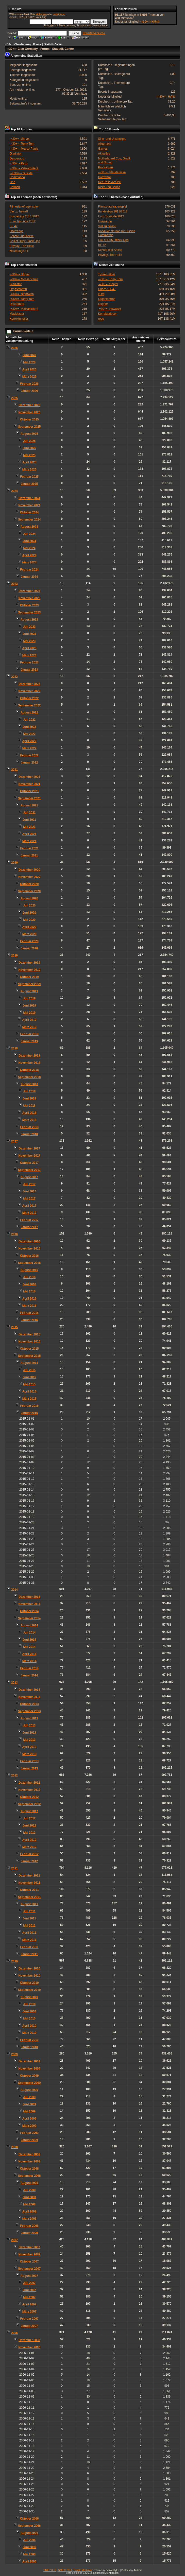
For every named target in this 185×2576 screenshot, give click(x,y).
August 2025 (29, 433)
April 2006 (29, 2561)
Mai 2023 (29, 641)
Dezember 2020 (29, 869)
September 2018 (29, 1077)
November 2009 (29, 2068)
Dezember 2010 (29, 1968)
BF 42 (13, 226)
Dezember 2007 (29, 2247)
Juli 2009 (29, 2097)
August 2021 (29, 805)
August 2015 (29, 1363)
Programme (106, 167)
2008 (14, 2147)
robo (101, 318)
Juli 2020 (29, 905)
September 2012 (29, 1804)
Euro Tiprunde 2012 (22, 221)
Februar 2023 (29, 662)
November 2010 (29, 1975)
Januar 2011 (29, 1954)
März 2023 (29, 655)
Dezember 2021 (29, 777)
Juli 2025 (29, 441)
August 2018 (29, 1084)
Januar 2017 (29, 1227)
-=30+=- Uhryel (19, 138)
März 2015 (29, 1398)
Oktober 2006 (29, 2518)
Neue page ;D (19, 251)
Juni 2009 (29, 2104)
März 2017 (29, 1213)
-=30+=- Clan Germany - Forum (23, 44)
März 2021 (29, 841)
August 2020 (29, 898)
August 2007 (29, 2276)
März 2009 (29, 2125)
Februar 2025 (29, 476)
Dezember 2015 (29, 1334)
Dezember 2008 (29, 2154)
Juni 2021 (29, 819)
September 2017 (29, 1170)
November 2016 (29, 1248)
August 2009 (29, 2090)
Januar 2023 (29, 669)
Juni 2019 (29, 1005)
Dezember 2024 (29, 498)
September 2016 (29, 1263)
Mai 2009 (29, 2111)
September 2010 (29, 1990)
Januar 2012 (29, 1861)
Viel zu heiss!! (19, 211)
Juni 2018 (29, 1098)
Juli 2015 (29, 1370)
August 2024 (29, 526)
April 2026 (29, 369)
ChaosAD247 (107, 289)
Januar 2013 (29, 1768)
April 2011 (29, 1932)
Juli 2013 (29, 1725)
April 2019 (29, 1020)
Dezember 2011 (29, 1875)
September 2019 (29, 984)
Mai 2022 (29, 734)
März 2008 (29, 2218)
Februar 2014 (29, 1668)
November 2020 (29, 877)
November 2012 (29, 1790)
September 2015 (29, 1356)
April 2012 (29, 1840)
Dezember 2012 (29, 1782)
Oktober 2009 (29, 2075)
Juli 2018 (29, 1091)
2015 (14, 1327)
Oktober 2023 (29, 605)
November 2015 (29, 1341)
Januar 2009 (29, 2140)
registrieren (59, 14)
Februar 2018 (29, 1127)
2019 (14, 955)
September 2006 (29, 2525)
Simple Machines (82, 2570)
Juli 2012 (29, 1818)
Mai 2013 (29, 1739)
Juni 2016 (29, 1284)
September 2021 (29, 798)
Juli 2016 (29, 1277)
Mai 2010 (29, 2018)
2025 (14, 398)
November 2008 (29, 2161)
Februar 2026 (29, 383)
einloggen (41, 14)
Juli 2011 (29, 1911)
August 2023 (29, 619)
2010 (14, 1961)
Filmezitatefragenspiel (24, 206)
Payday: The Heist (22, 246)
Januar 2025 (29, 484)
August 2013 (29, 1718)
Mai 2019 (29, 1012)
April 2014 (29, 1654)
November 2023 (29, 598)
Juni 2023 (29, 634)
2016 (14, 1234)
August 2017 (29, 1177)
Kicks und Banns (109, 187)
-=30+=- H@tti (149, 21)
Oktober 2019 (29, 977)
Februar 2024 (29, 569)
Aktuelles (104, 153)
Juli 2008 (29, 2190)
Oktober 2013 (29, 1704)
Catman (15, 187)
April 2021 (29, 834)
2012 (14, 1775)
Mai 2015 (29, 1384)
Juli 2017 (29, 1184)
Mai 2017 (29, 1198)
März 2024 (29, 562)
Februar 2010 (29, 2040)
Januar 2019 (29, 1041)
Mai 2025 (29, 455)
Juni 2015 (29, 1377)
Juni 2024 (29, 541)
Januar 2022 (29, 762)
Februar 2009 (29, 2133)
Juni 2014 (29, 1639)
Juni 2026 (29, 355)
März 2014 (29, 1661)
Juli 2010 (29, 2004)
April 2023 (29, 648)
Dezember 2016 (29, 1241)
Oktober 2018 (29, 1070)
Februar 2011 (29, 1947)
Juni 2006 (29, 2547)
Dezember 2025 (29, 405)
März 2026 (29, 376)
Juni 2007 (29, 2290)
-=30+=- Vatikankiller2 (24, 168)
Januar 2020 (29, 948)
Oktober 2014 (29, 1611)
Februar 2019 (29, 1034)
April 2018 (29, 1112)
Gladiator (16, 153)
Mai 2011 (29, 1925)
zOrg (101, 294)
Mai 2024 (29, 548)
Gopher (103, 304)
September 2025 (29, 426)
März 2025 (29, 469)
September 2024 (29, 519)
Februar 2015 (29, 1406)
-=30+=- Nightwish (22, 294)
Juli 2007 (29, 2283)
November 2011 (29, 1882)
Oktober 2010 (29, 1982)
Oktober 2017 (29, 1163)
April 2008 (29, 2211)
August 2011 (29, 1904)
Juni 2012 (29, 1825)
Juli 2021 (29, 812)
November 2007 (29, 2254)
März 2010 (29, 2033)
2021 (14, 769)
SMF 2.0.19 (50, 2570)
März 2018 (29, 1120)
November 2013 (29, 1697)
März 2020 (29, 934)
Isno (12, 182)
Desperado (17, 158)
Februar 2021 (29, 848)
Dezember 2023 (29, 591)
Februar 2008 (29, 2226)
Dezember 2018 (29, 1055)
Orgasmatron (18, 289)
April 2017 (29, 1205)
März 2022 (29, 748)
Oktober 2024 (29, 512)
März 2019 (29, 1027)
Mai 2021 (29, 827)
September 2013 (29, 1711)
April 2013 (29, 1747)
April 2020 (29, 927)
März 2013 (29, 1754)
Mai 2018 (29, 1105)
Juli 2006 (29, 2540)
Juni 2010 (29, 2011)
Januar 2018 (29, 1134)
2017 (14, 1141)
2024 (14, 491)
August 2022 (29, 712)
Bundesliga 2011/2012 (24, 216)
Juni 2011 (29, 1918)
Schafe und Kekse (22, 236)
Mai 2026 (29, 362)
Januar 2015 (29, 1413)
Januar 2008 (29, 2233)
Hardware (104, 177)
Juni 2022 (29, 727)
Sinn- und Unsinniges (112, 138)
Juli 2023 (29, 626)
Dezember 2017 (29, 1148)
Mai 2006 (29, 2554)
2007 (14, 2240)
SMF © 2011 (65, 2570)
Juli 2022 (29, 719)
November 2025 (29, 412)
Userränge (16, 231)
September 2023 (29, 612)
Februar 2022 (29, 755)
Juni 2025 (29, 448)
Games (103, 148)
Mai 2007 (29, 2297)
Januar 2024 (29, 576)
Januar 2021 (29, 855)
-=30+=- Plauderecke (112, 172)
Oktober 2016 (29, 1255)
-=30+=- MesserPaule (24, 148)
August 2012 (29, 1811)
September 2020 (29, 891)
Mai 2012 (29, 1832)
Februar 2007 (29, 2318)
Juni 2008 (29, 2197)
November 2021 (29, 784)
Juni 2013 (29, 1732)
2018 (14, 1048)
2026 (14, 348)
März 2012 (29, 1847)
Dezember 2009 (29, 2061)
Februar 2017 (29, 1220)
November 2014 (29, 1604)
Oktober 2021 (29, 791)
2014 (14, 1589)
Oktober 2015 (29, 1348)
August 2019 (29, 991)
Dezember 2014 (29, 1597)
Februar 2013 (29, 1761)
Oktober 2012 (29, 1797)
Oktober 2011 (29, 1890)
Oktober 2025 (29, 419)
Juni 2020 (29, 912)
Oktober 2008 (29, 2168)
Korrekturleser (19, 318)
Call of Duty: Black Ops (25, 241)
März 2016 (29, 1305)
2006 (14, 2333)
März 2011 (29, 1940)
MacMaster (17, 313)
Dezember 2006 (29, 2340)
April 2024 (29, 555)
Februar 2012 (29, 1854)
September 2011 (29, 1897)
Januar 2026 (29, 391)
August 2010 (29, 1997)
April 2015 (29, 1391)
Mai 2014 (29, 1647)
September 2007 (29, 2268)
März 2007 (29, 2311)
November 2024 (29, 505)
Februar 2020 (29, 941)
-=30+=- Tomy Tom (22, 143)
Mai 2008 (29, 2204)
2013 (14, 1682)
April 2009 (29, 2118)
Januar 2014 (29, 1675)
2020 (14, 862)
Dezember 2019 (29, 962)
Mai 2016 (29, 1291)
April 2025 (29, 462)
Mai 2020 (29, 920)
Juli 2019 (29, 998)
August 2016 (29, 1270)
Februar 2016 (29, 1313)
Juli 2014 (29, 1632)
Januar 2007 (29, 2326)
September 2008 (29, 2175)
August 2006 (29, 2533)
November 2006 (29, 2347)
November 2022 (29, 691)
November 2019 (29, 970)
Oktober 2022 (29, 698)
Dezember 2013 (29, 1689)
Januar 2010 (29, 2047)
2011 (14, 1868)
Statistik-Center (53, 44)
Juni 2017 (29, 1191)
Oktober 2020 (29, 884)
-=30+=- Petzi (18, 163)
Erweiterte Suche (94, 33)
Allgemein (104, 143)
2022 (14, 677)
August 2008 (29, 2183)
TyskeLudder (106, 274)
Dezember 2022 (29, 684)
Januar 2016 (29, 1320)
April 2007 (29, 2304)
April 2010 (29, 2025)
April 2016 (29, 1298)
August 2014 (29, 1625)
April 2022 (29, 741)
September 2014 (29, 1618)
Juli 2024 (29, 534)
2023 (14, 584)
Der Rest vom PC (109, 182)
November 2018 (29, 1062)
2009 (14, 2054)
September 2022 (29, 705)
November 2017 (29, 1155)
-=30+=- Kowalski (109, 309)
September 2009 (29, 2083)
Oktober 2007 (29, 2261)
